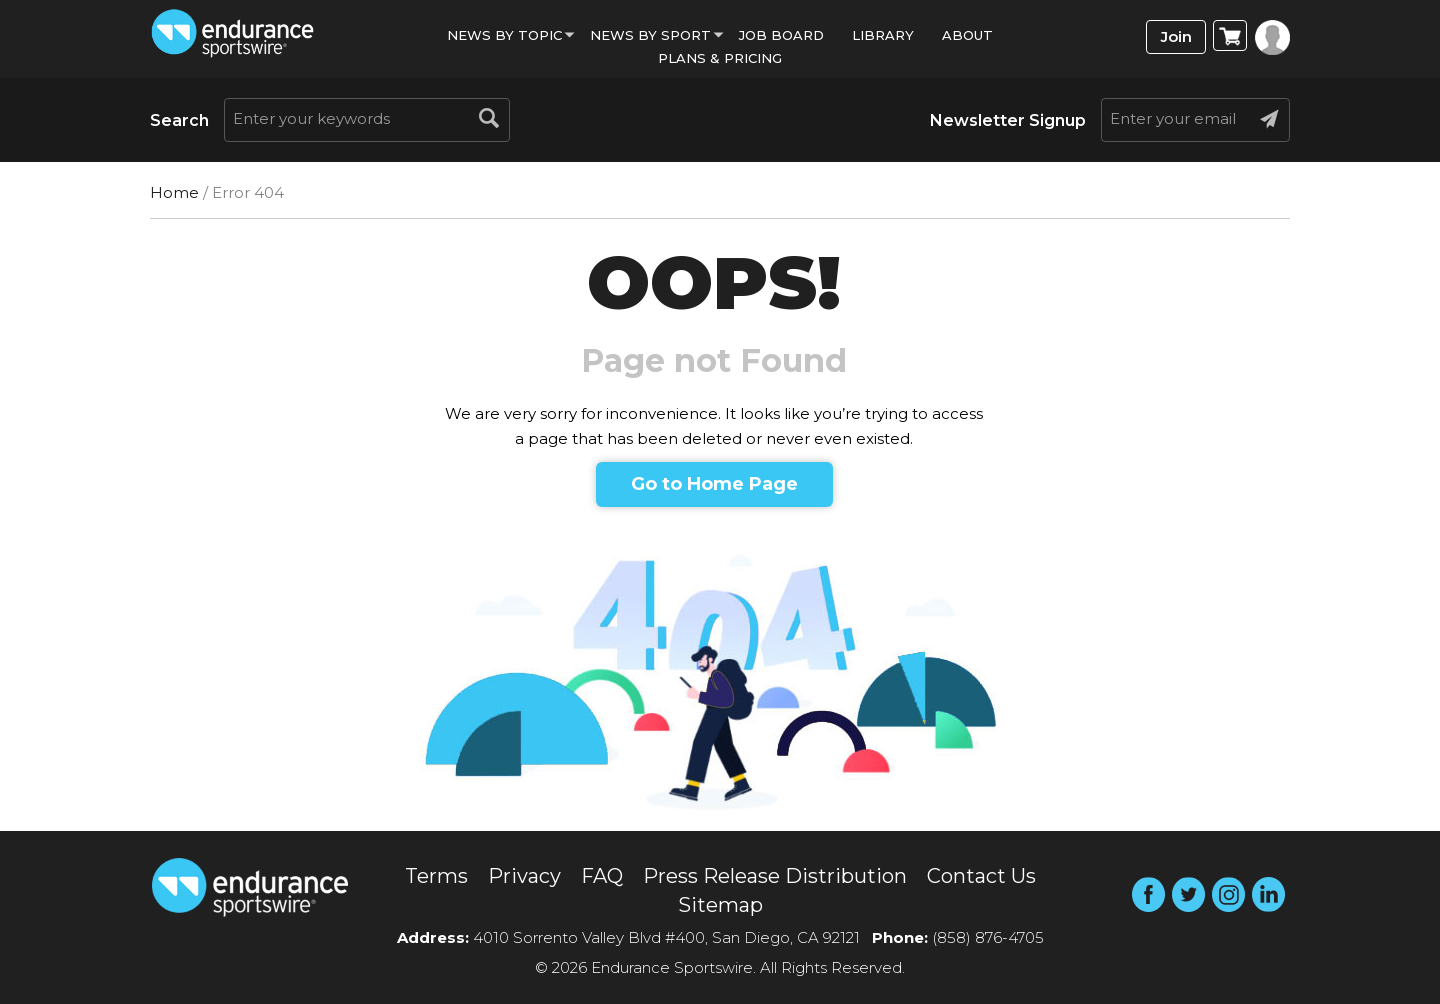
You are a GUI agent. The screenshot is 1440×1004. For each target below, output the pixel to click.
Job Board (781, 35)
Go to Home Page (714, 484)
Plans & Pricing (720, 58)
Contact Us (981, 876)
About (967, 35)
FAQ (602, 876)
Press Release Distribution (775, 876)
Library (883, 35)
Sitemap (720, 905)
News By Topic (504, 35)
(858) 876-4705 (988, 937)
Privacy (524, 876)
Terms (436, 876)
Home (174, 192)
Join (1176, 36)
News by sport (650, 35)
